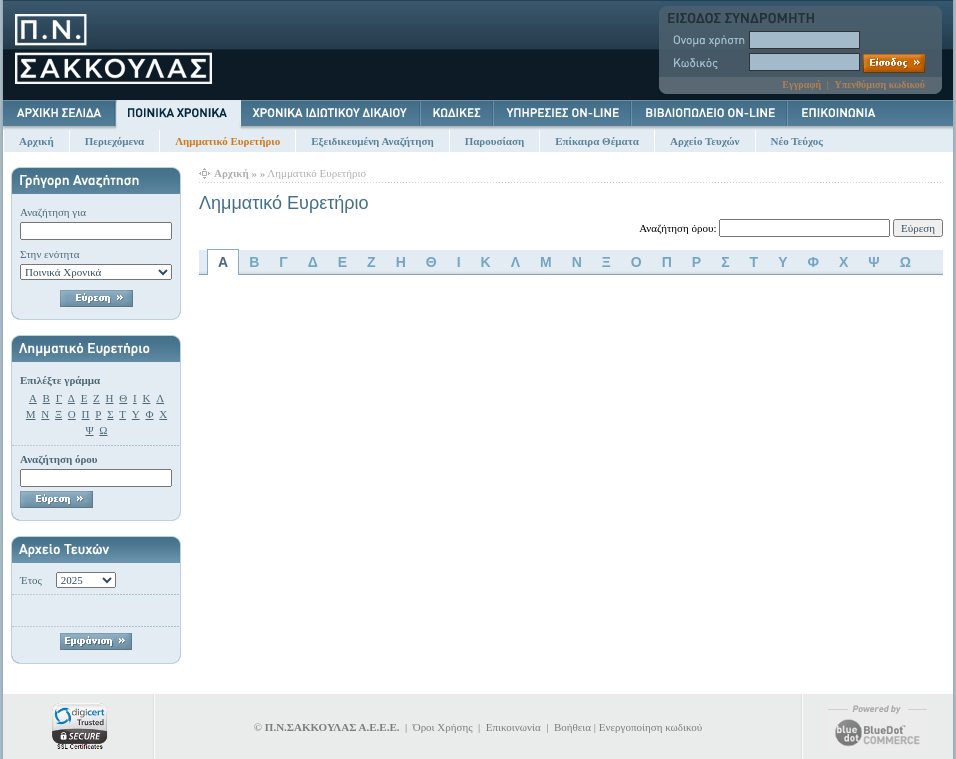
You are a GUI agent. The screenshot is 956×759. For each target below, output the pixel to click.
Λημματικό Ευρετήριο (227, 141)
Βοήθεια (572, 727)
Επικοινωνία (513, 727)
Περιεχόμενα (115, 141)
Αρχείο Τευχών (705, 141)
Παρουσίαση (495, 141)
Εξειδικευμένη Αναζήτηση (372, 141)
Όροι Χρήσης (443, 727)
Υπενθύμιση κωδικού (879, 84)
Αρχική (36, 141)
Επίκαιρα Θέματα (597, 141)
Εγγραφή (801, 84)
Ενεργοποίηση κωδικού (650, 727)
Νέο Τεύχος (797, 141)
